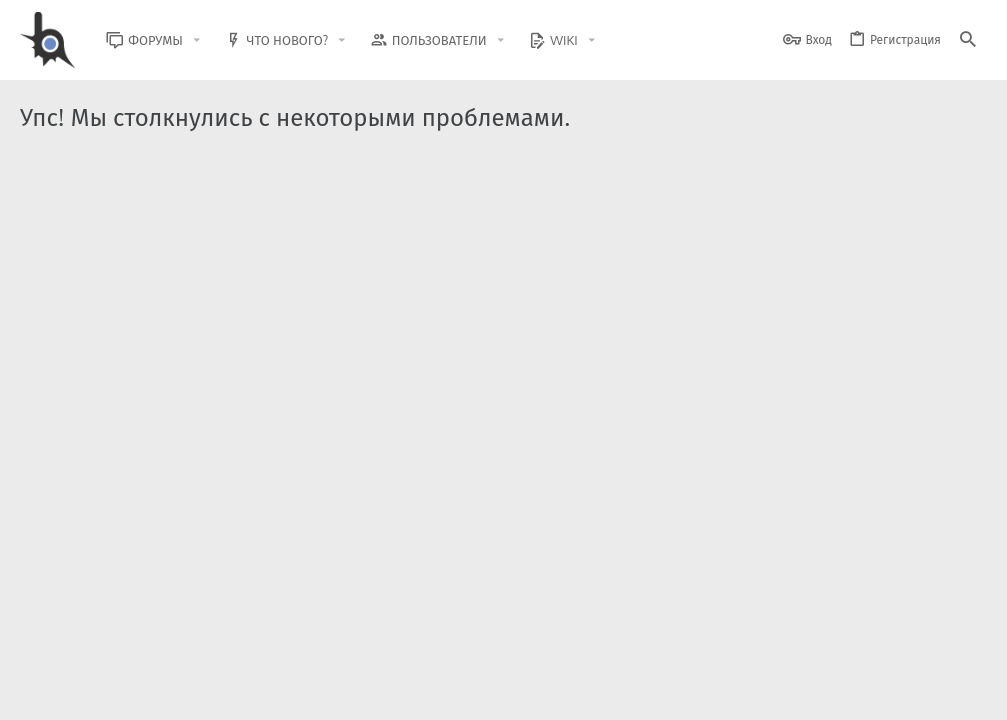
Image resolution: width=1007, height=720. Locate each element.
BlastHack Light (70, 692)
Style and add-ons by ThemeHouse (451, 635)
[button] (210, 40)
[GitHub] (964, 644)
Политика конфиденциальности (782, 692)
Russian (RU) (181, 692)
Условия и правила (626, 692)
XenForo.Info (147, 652)
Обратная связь (516, 692)
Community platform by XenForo (183, 635)
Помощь (908, 692)
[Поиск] (968, 40)
